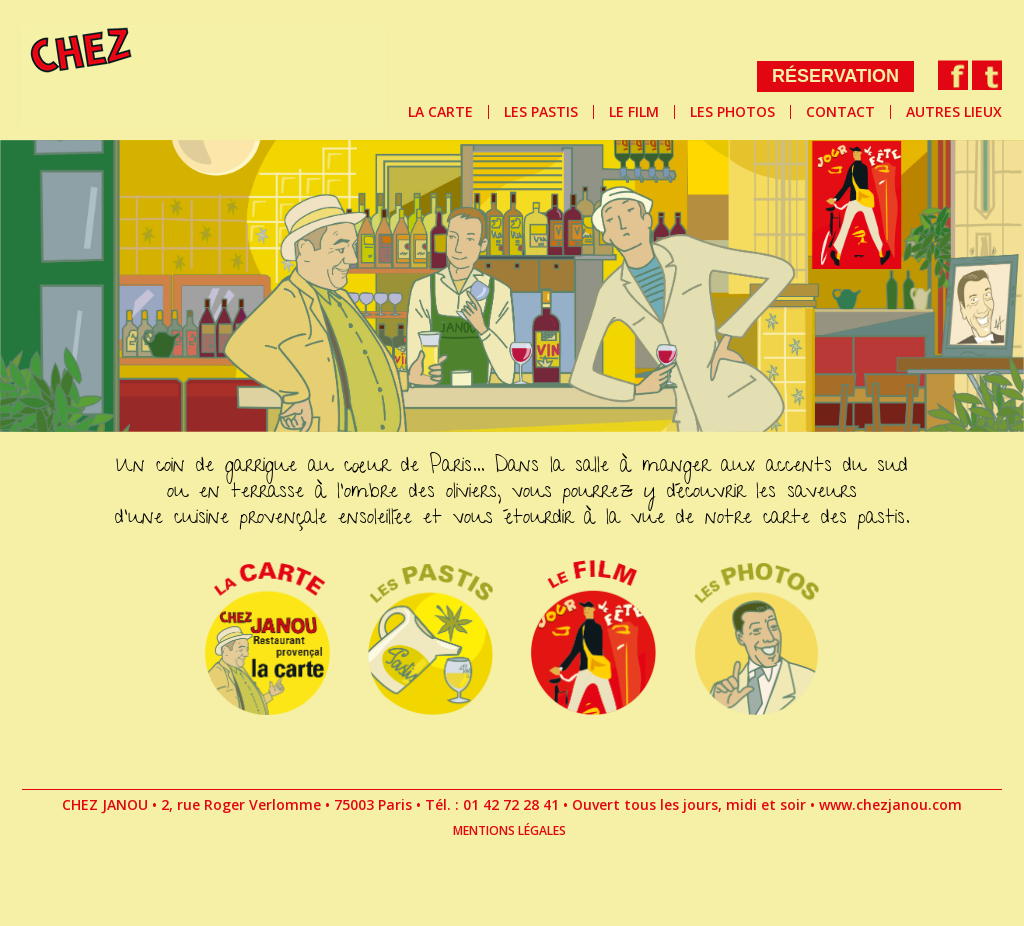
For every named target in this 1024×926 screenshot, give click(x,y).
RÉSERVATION (835, 76)
